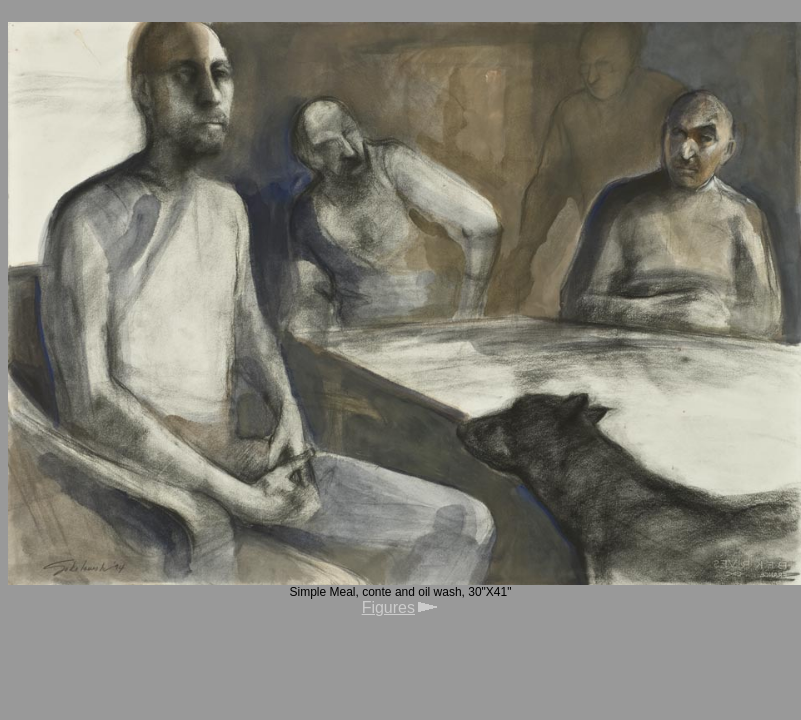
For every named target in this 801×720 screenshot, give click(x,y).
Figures (388, 607)
